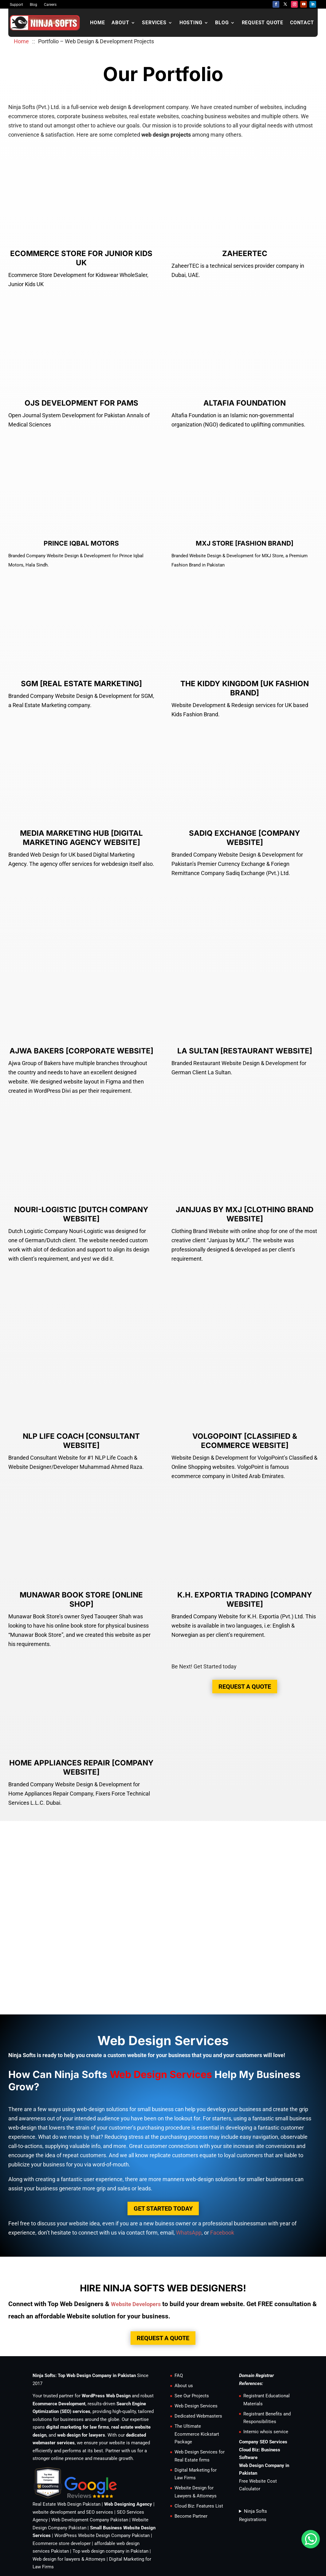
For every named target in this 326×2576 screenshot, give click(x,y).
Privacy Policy (265, 2535)
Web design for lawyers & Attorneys (69, 2500)
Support (16, 4)
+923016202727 (125, 2561)
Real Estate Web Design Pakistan (66, 2445)
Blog (33, 4)
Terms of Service (163, 2535)
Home (97, 22)
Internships (71, 2535)
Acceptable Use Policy (208, 2535)
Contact (302, 22)
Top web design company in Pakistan (110, 2492)
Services (154, 22)
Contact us (43, 2535)
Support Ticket (125, 2535)
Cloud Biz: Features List (199, 2447)
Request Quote (262, 22)
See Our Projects (192, 2337)
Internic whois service (265, 2373)
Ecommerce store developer (62, 2485)
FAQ (179, 2317)
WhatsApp (189, 2174)
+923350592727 (86, 2561)
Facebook (222, 2174)
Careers (50, 4)
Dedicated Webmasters (198, 2357)
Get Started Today (163, 2150)
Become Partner (191, 2457)
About (120, 22)
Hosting (190, 22)
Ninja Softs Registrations (253, 2457)
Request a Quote (244, 1628)
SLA (241, 2535)
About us (184, 2327)
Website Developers (136, 2245)
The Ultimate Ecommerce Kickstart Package (197, 2375)
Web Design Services (196, 2347)
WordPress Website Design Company (92, 2477)
